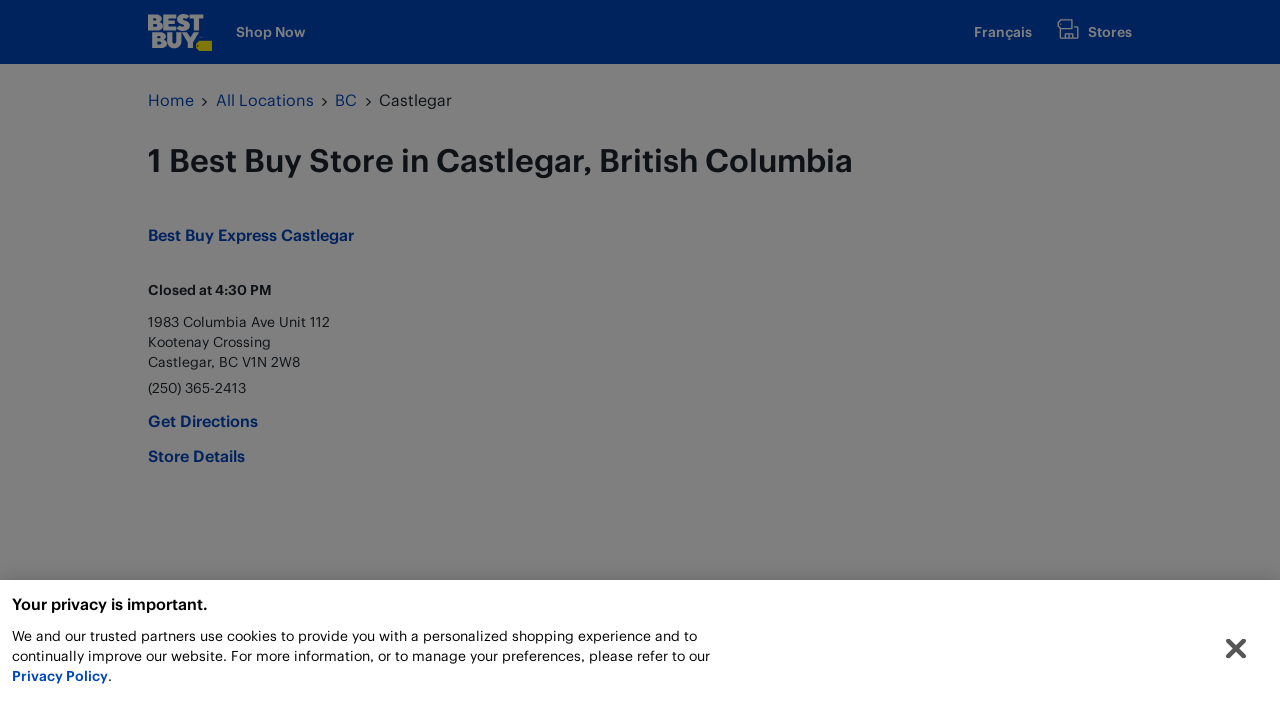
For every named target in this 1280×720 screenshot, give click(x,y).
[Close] (1236, 651)
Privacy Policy (60, 678)
